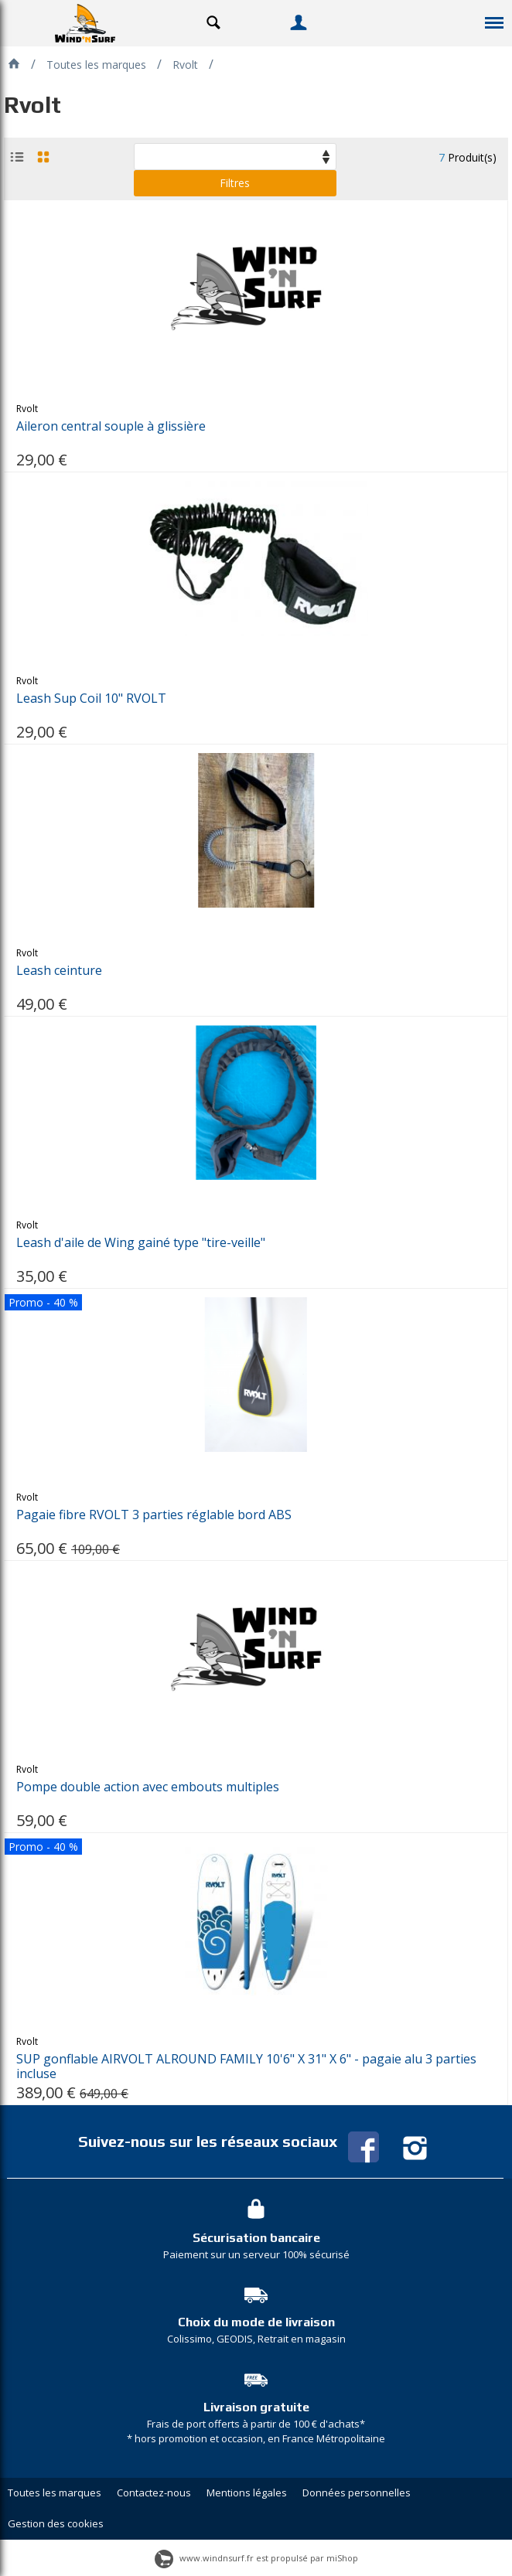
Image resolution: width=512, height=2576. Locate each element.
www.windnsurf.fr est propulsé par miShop (256, 2558)
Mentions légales (247, 2492)
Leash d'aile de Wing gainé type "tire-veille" (140, 1242)
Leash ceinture (59, 970)
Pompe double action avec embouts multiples (147, 1787)
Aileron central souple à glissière (111, 426)
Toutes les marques (54, 2492)
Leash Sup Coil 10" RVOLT (91, 698)
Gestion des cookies (56, 2523)
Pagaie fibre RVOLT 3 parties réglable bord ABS (154, 1515)
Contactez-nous (154, 2492)
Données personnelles (356, 2492)
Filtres (235, 182)
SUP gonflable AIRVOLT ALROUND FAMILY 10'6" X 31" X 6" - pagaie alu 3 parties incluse (246, 2066)
